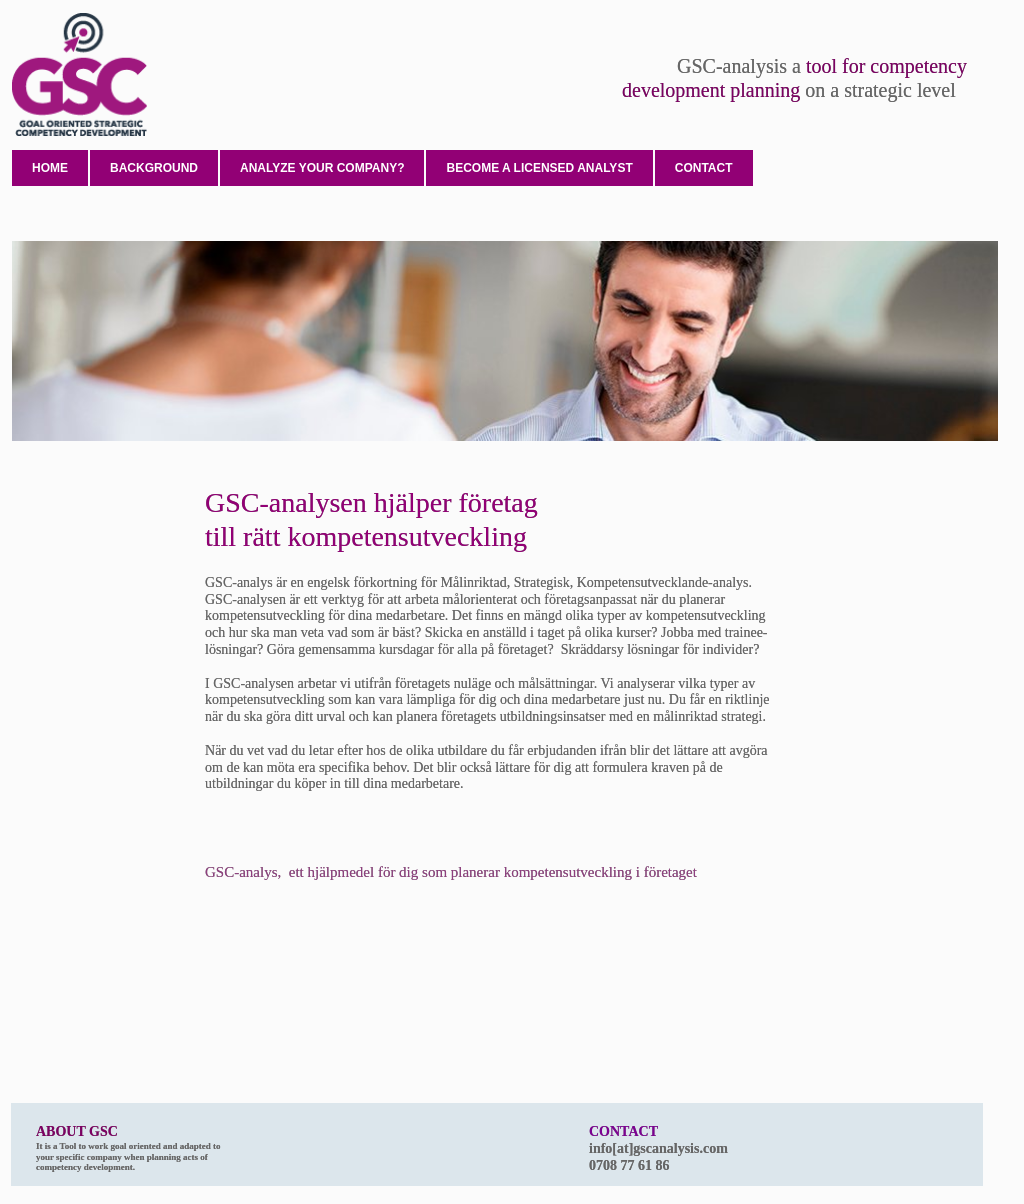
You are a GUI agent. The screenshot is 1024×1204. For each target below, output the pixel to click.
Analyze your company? (322, 168)
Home (50, 168)
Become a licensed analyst (539, 168)
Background (154, 168)
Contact (704, 168)
